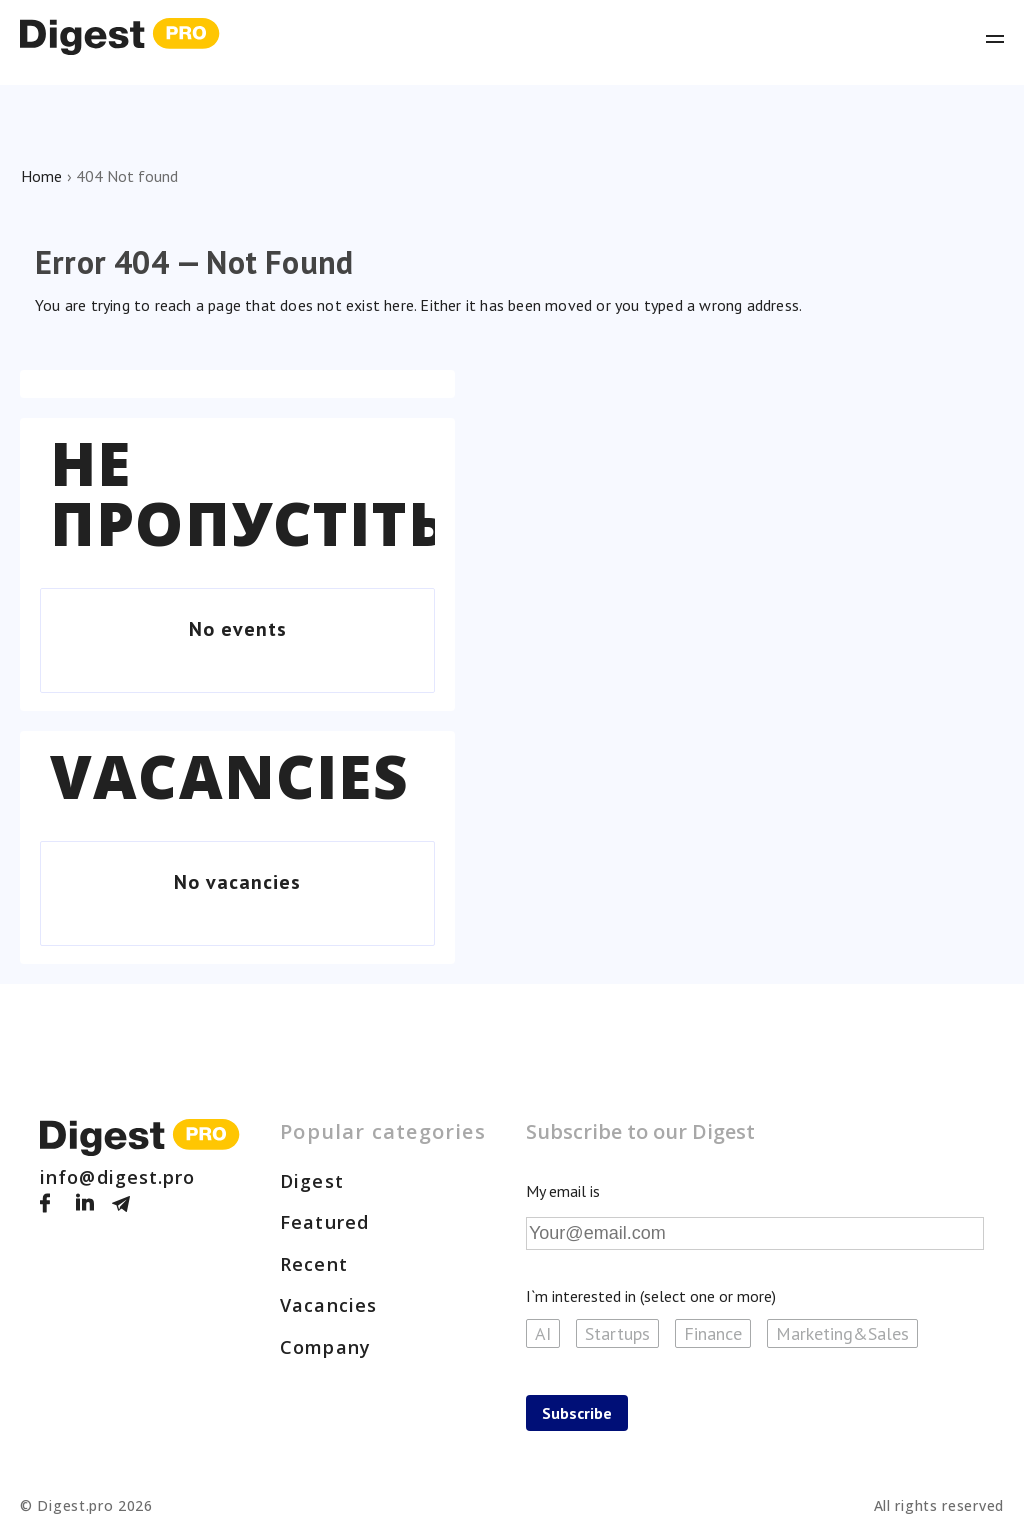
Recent (314, 1264)
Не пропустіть (249, 493)
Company (325, 1347)
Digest (312, 1181)
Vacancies (229, 776)
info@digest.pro (118, 1177)
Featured (324, 1222)
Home (41, 176)
